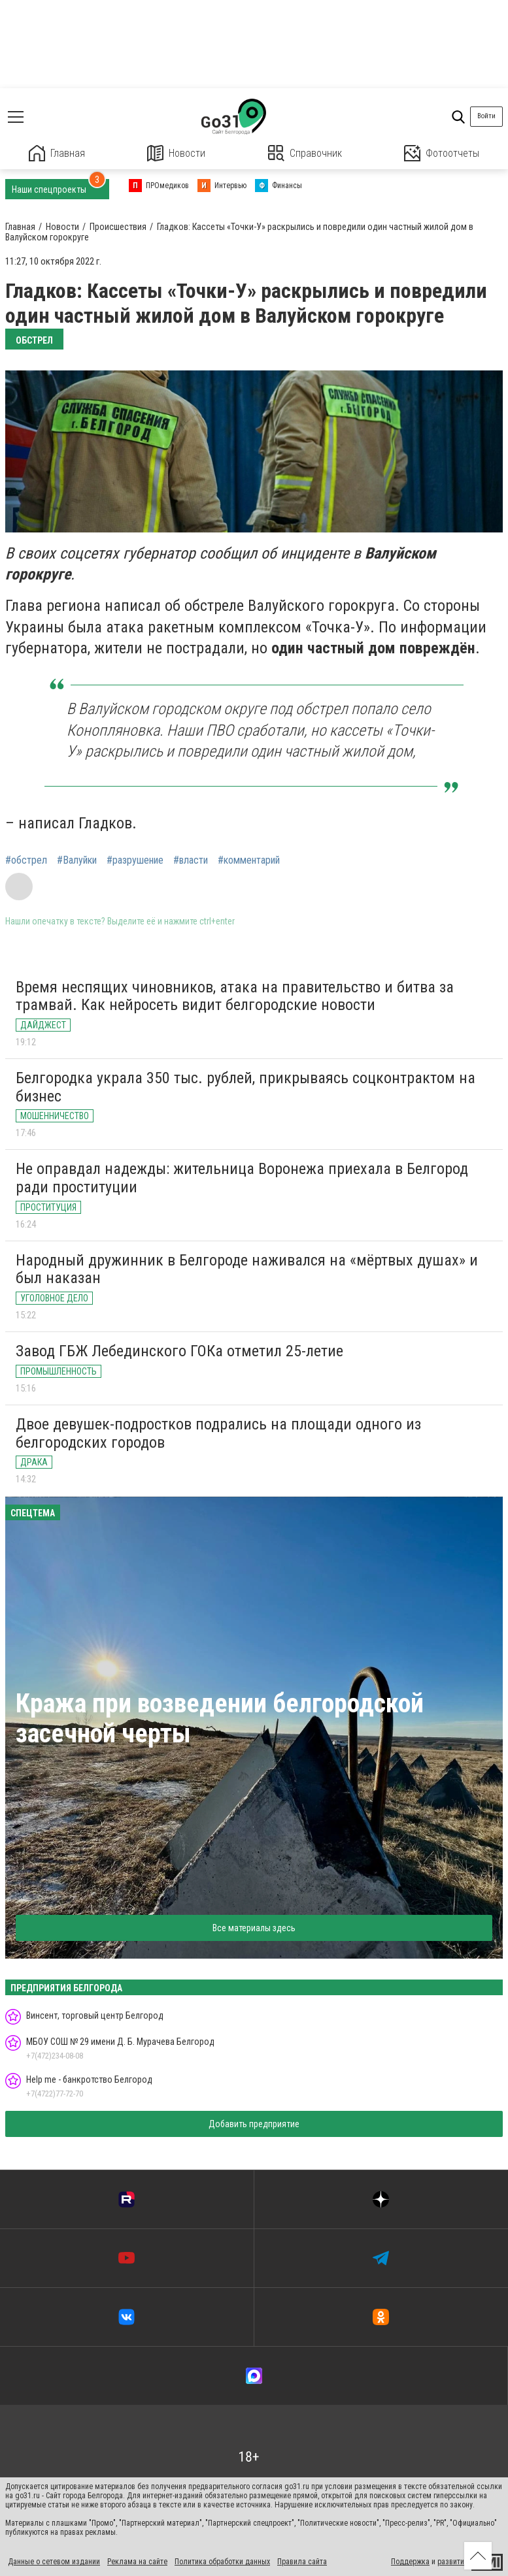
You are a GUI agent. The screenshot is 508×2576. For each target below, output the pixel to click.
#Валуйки (77, 860)
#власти (190, 860)
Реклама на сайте (137, 2561)
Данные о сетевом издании (54, 2561)
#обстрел (26, 860)
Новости (176, 153)
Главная (57, 153)
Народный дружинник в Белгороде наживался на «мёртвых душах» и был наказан (247, 1269)
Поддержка (410, 2561)
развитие (452, 2561)
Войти (486, 116)
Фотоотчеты (441, 153)
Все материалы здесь (254, 1928)
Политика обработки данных (222, 2561)
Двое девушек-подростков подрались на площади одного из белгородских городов (218, 1433)
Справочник (305, 153)
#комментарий (249, 860)
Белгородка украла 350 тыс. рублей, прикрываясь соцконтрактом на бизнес (245, 1087)
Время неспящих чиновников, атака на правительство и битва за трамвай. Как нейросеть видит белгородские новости (235, 996)
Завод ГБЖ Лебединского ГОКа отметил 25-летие (179, 1351)
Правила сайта (302, 2561)
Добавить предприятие (254, 2124)
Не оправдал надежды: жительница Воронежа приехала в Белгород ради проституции (242, 1178)
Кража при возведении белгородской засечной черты (220, 1718)
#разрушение (135, 860)
